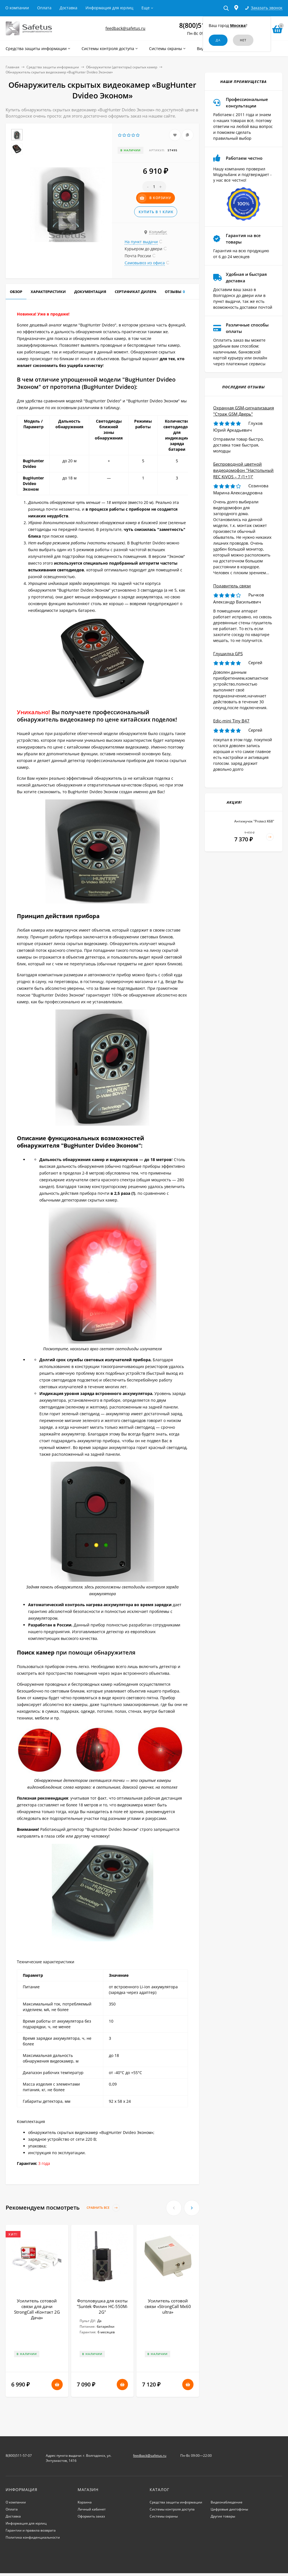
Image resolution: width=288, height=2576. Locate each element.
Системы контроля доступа (172, 2509)
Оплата (44, 7)
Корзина (85, 2502)
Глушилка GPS (228, 653)
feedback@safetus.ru (125, 28)
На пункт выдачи (141, 241)
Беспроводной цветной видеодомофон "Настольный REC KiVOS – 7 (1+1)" (243, 470)
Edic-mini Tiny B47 (231, 721)
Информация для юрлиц (109, 7)
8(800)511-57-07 (19, 2455)
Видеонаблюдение (226, 2502)
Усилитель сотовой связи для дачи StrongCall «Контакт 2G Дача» (37, 2309)
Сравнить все (103, 2208)
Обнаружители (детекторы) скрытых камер (121, 67)
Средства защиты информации (52, 67)
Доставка (68, 7)
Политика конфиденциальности (33, 2537)
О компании (17, 7)
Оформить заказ (91, 2516)
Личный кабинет (92, 2509)
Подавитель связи (232, 586)
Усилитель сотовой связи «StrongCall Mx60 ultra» (168, 2306)
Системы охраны (164, 2516)
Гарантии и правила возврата (31, 2530)
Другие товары (223, 2516)
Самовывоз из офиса (145, 262)
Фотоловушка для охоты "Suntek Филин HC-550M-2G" (102, 2306)
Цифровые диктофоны (229, 2509)
